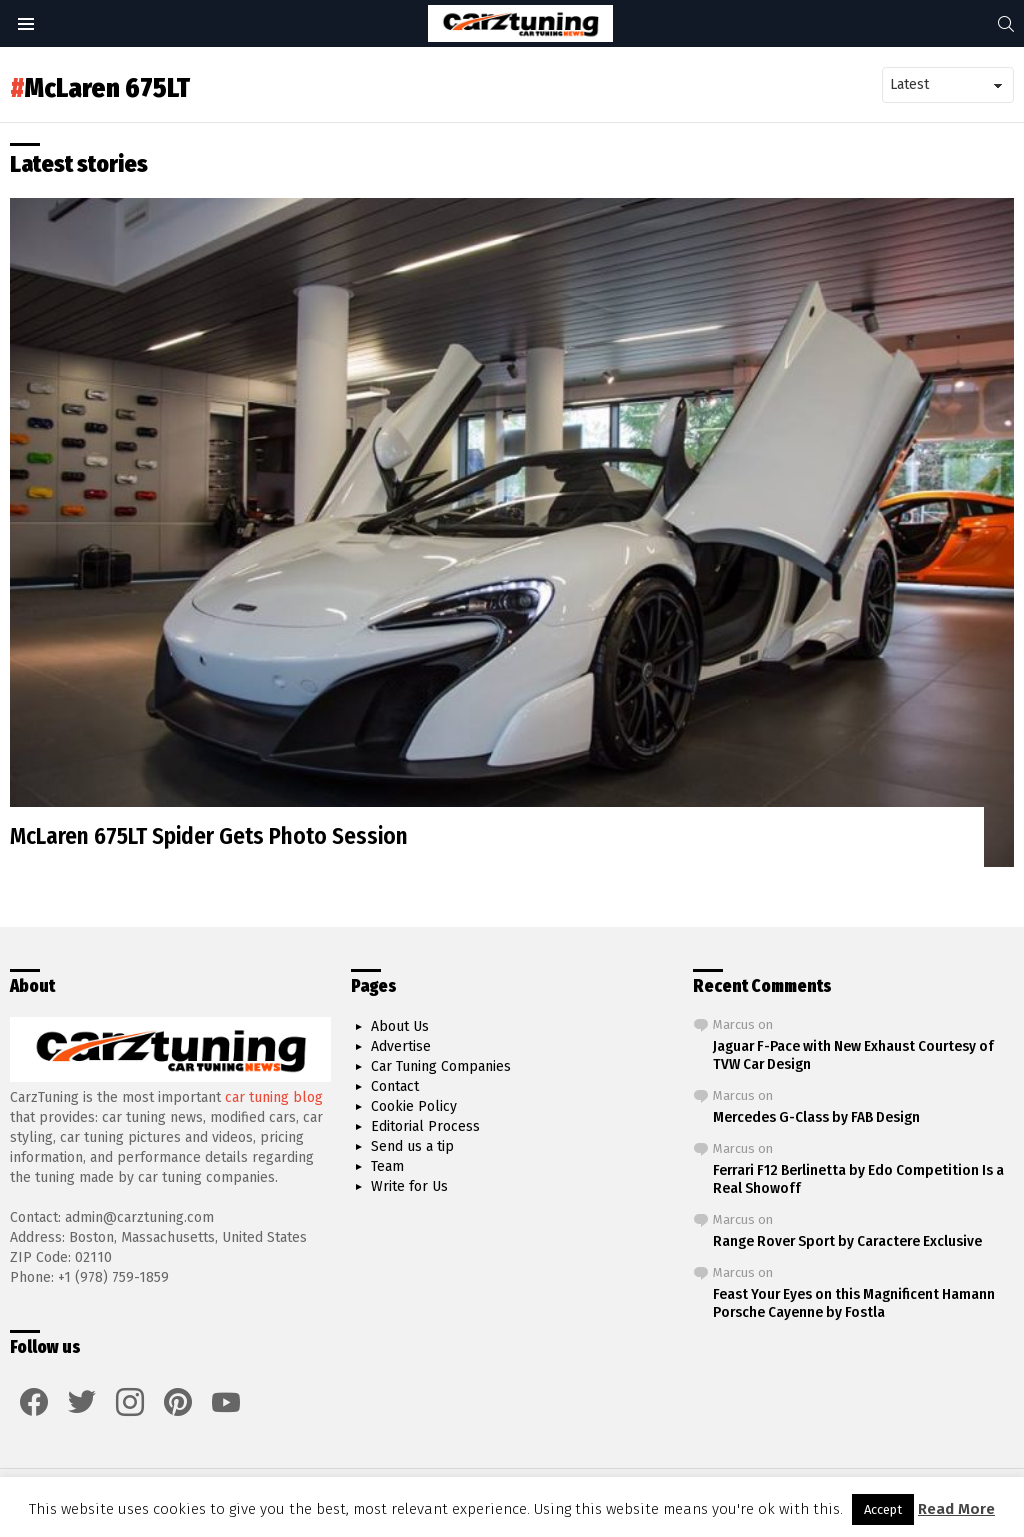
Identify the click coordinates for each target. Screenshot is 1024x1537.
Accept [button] (883, 1509)
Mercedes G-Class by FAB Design (816, 1117)
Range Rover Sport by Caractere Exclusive (847, 1241)
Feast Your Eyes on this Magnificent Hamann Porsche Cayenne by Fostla (854, 1303)
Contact (395, 1086)
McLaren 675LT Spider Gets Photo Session (209, 836)
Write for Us (409, 1186)
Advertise (401, 1046)
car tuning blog (274, 1097)
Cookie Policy (414, 1106)
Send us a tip (412, 1146)
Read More (956, 1509)
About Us (400, 1026)
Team (387, 1166)
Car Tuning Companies (441, 1066)
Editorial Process (425, 1126)
